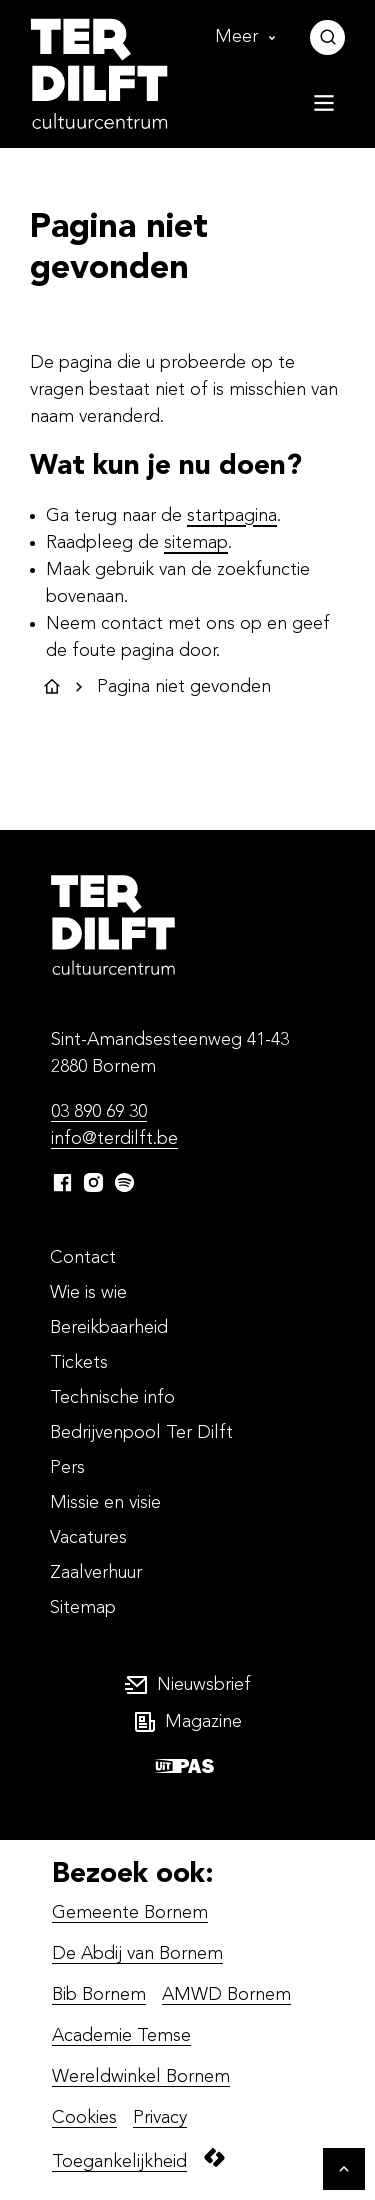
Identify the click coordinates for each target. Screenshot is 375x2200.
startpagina (232, 516)
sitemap (196, 543)
